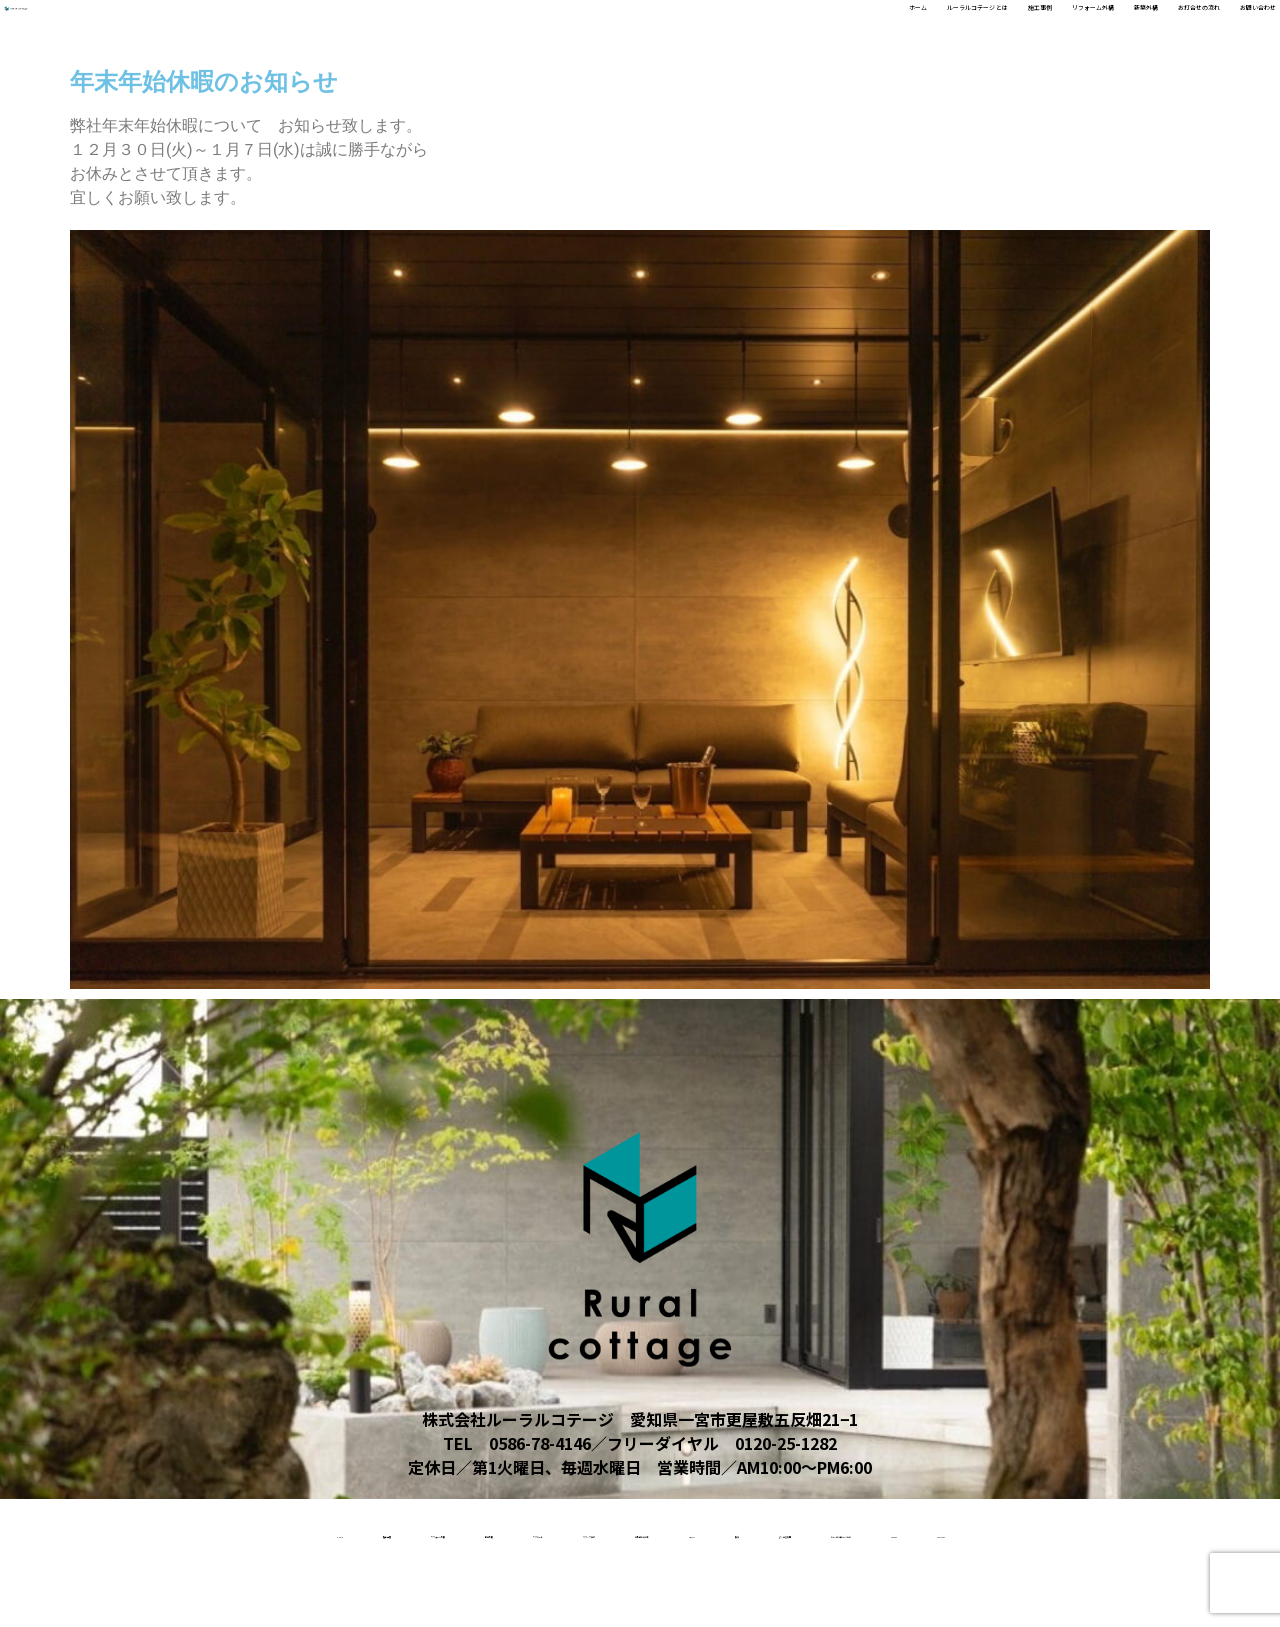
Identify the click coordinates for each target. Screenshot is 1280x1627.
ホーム (514, 31)
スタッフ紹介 (696, 1531)
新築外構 (990, 31)
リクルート (568, 1531)
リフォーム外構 (882, 31)
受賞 (1047, 1531)
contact (788, 1595)
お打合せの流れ (1098, 31)
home (105, 1531)
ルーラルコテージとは (535, 1595)
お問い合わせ (1222, 31)
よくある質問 (1151, 1531)
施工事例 (774, 31)
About (963, 1531)
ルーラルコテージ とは (640, 31)
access (683, 1595)
